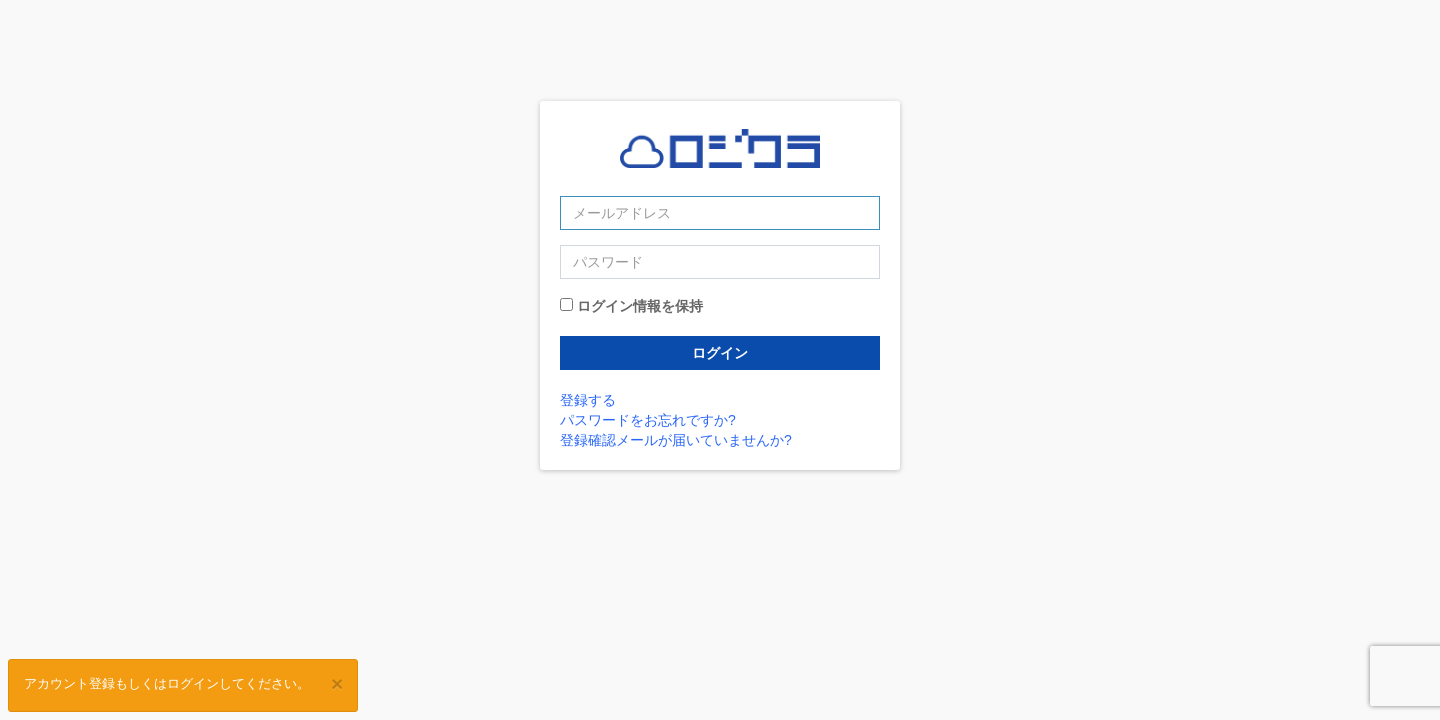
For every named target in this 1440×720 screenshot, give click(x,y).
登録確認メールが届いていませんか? (676, 440)
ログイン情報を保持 (640, 306)
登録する (588, 400)
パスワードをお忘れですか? (648, 420)
